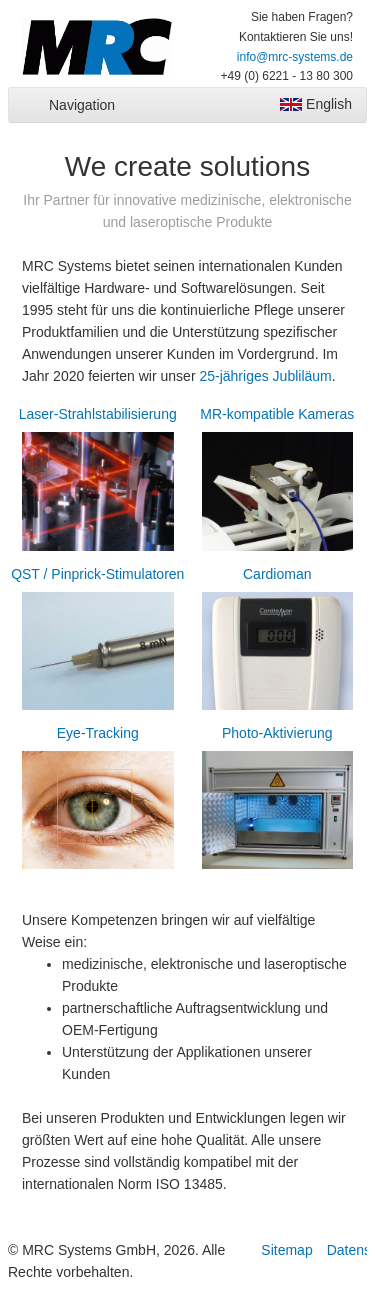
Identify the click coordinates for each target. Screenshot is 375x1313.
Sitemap (286, 1250)
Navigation (82, 105)
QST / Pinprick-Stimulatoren (98, 641)
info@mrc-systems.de (295, 57)
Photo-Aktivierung (278, 800)
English (316, 104)
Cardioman (278, 641)
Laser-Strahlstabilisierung (98, 481)
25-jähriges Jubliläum (265, 376)
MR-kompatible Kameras (278, 481)
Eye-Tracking (98, 800)
